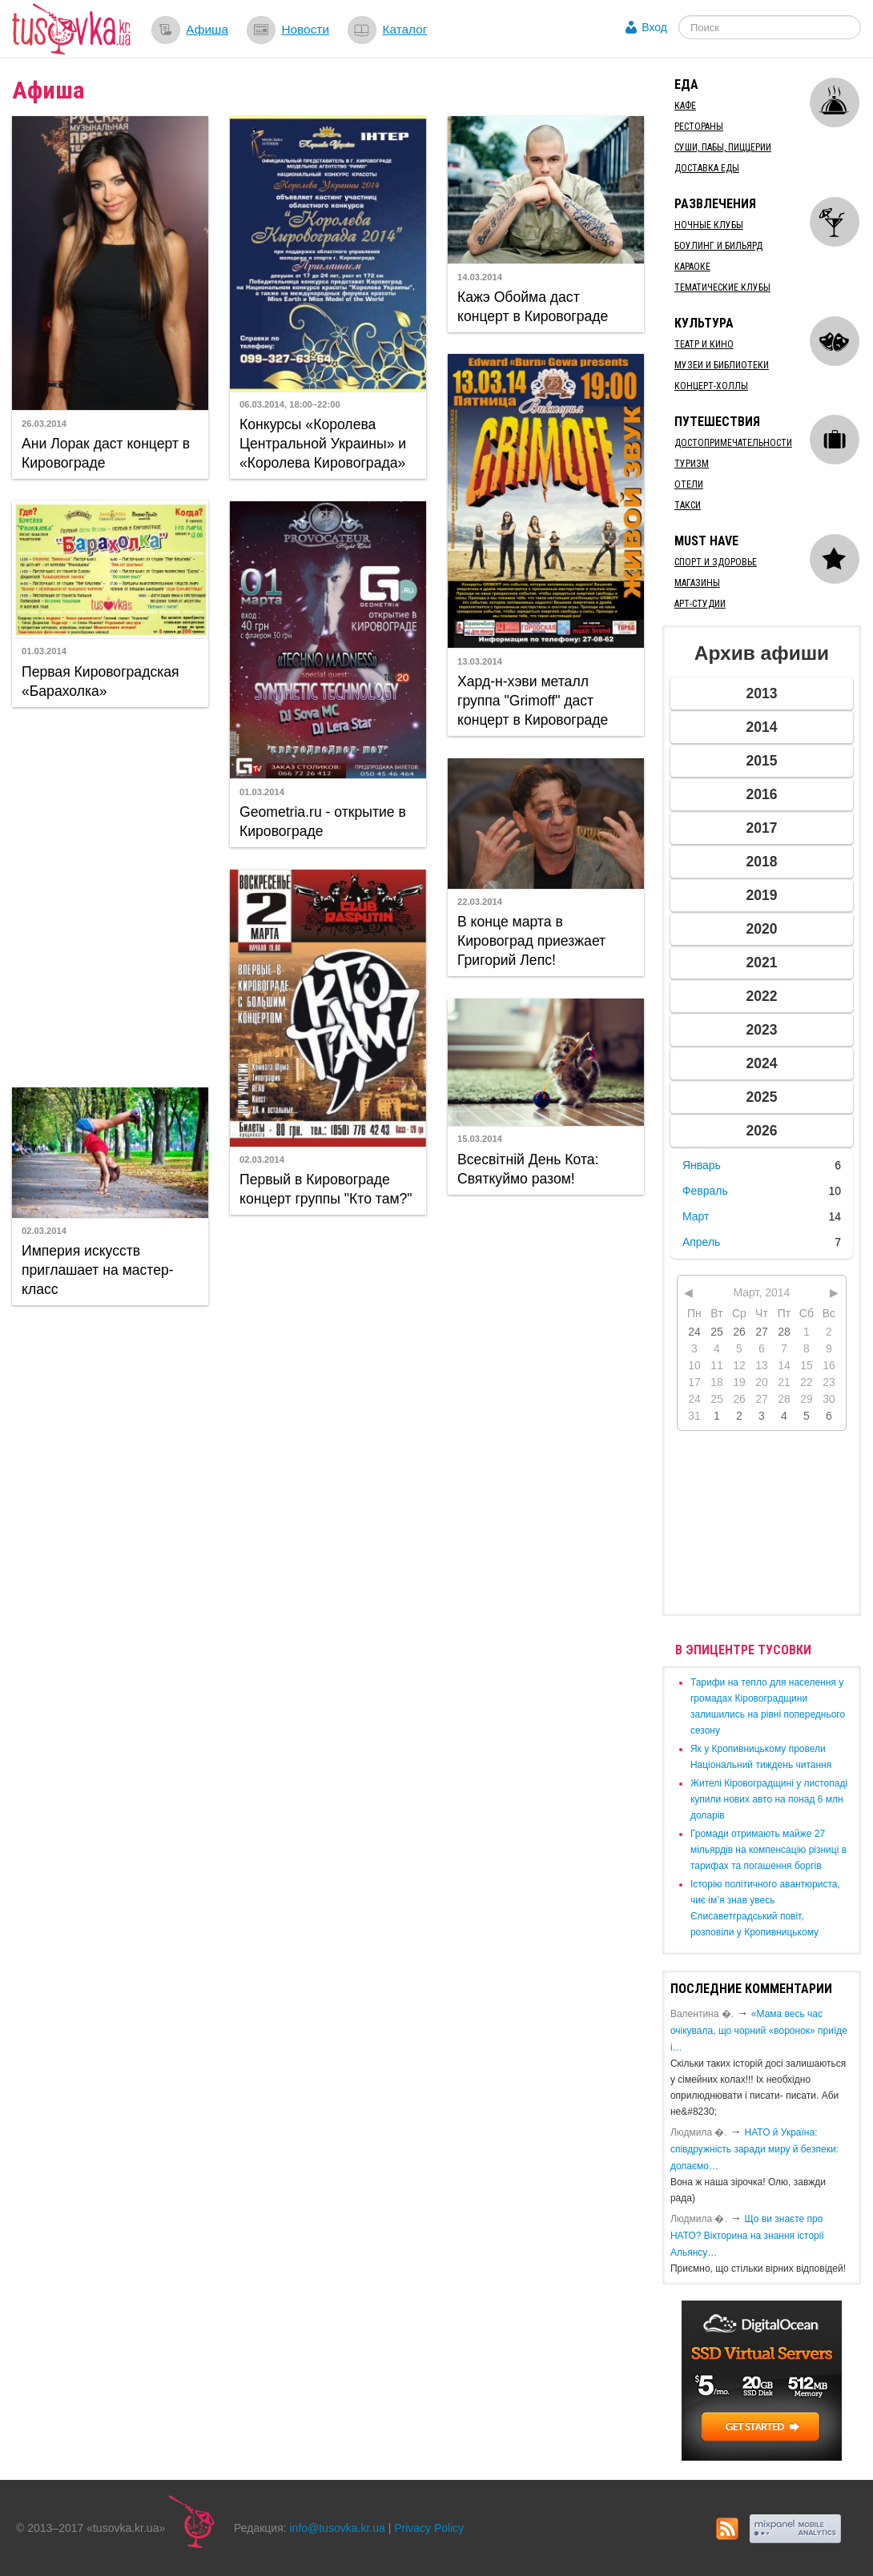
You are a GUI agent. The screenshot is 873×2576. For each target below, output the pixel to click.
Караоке (692, 266)
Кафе (685, 105)
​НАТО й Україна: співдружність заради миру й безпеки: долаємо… (754, 2149)
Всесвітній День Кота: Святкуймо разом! (527, 1169)
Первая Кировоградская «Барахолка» (100, 681)
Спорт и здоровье (715, 562)
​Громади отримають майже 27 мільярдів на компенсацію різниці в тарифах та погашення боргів (768, 1849)
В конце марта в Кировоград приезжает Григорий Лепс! (531, 941)
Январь (701, 1165)
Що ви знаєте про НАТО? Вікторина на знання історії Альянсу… (747, 2235)
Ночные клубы (708, 225)
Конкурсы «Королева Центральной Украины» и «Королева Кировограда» (322, 443)
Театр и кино (704, 344)
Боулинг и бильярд (718, 245)
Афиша (207, 29)
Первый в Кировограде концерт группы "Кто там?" (325, 1189)
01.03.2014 (44, 651)
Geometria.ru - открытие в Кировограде (322, 821)
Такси (687, 505)
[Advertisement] (110, 895)
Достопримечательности (733, 442)
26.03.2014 (44, 423)
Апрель (701, 1242)
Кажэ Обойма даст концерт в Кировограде (532, 306)
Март (696, 1216)
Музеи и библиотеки (721, 365)
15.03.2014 (479, 1138)
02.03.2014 (261, 1159)
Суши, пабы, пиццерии (722, 147)
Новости (305, 29)
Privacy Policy (429, 2528)
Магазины (697, 583)
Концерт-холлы (711, 386)
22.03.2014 (479, 901)
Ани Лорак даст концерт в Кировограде (106, 453)
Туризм (691, 463)
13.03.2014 (479, 661)
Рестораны (698, 126)
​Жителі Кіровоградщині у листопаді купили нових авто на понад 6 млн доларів (768, 1799)
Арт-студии (700, 603)
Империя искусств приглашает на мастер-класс (98, 1270)
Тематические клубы (722, 287)
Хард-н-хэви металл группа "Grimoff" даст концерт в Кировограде (532, 700)
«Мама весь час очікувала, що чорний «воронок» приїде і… (758, 2030)
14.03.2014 (479, 277)
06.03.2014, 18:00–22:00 (289, 404)
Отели (688, 484)
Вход (654, 27)
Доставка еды (706, 168)
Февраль (705, 1190)
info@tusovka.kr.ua (337, 2528)
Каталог (404, 29)
